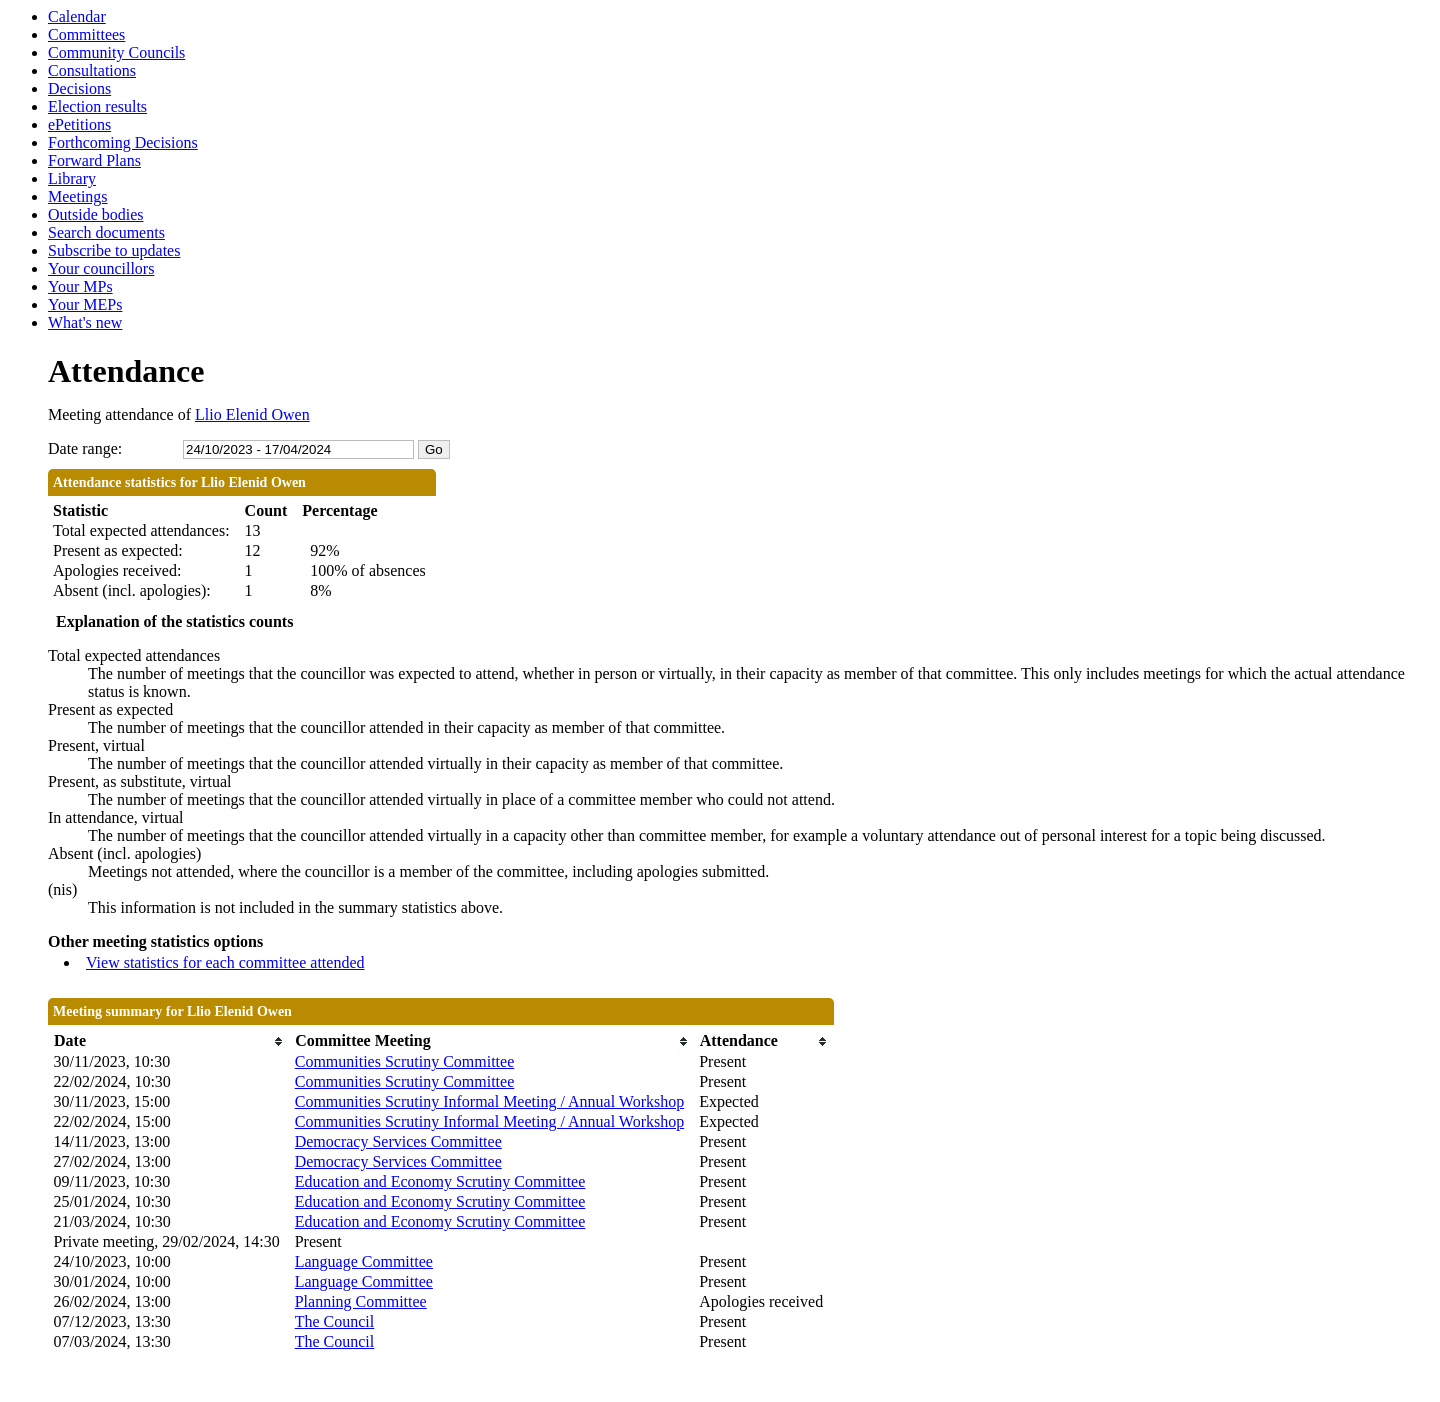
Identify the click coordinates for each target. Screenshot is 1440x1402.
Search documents (106, 232)
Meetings (78, 196)
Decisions (79, 88)
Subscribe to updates (114, 250)
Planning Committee (361, 1301)
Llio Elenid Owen (252, 414)
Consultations (92, 70)
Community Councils (116, 52)
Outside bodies (96, 214)
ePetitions (79, 124)
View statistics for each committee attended (225, 962)
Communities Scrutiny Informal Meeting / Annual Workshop (490, 1101)
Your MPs (80, 286)
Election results (97, 106)
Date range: (85, 448)
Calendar (77, 16)
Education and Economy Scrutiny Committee (440, 1181)
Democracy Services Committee (398, 1141)
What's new (85, 322)
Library (72, 178)
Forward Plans (94, 160)
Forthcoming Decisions (123, 142)
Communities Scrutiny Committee (405, 1061)
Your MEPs (85, 304)
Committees (86, 34)
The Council (335, 1321)
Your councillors (101, 268)
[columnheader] (169, 1041)
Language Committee (364, 1261)
